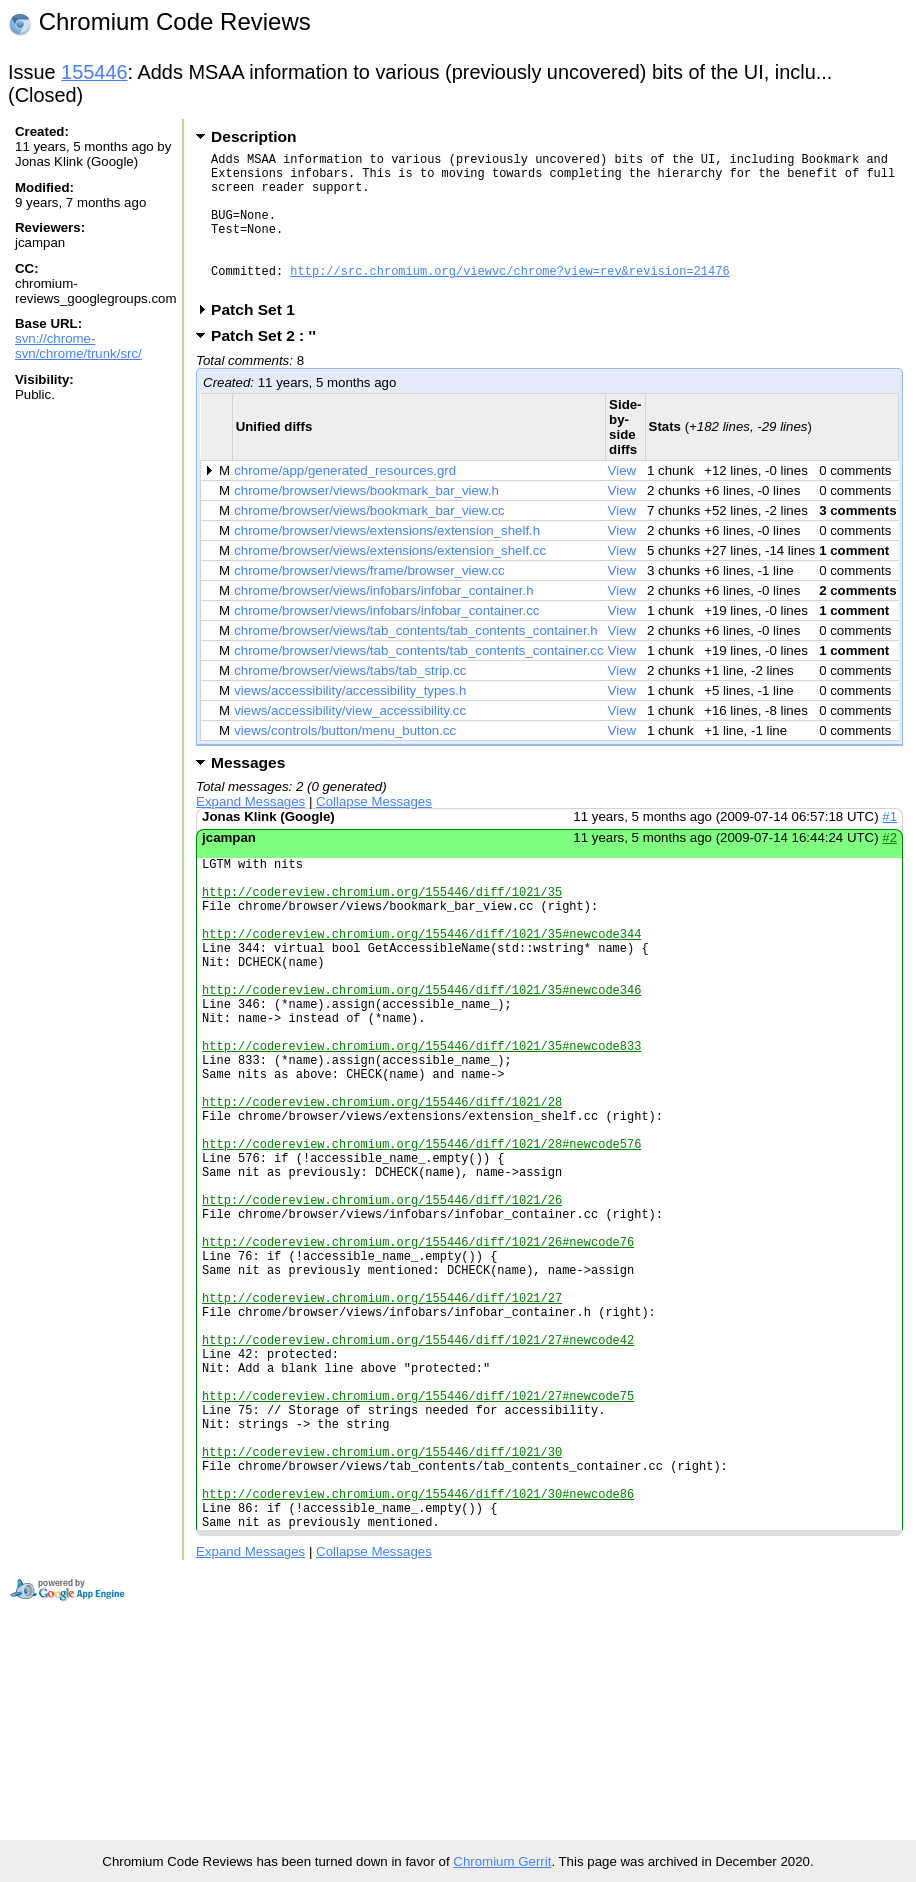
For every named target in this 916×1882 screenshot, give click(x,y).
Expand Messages (250, 831)
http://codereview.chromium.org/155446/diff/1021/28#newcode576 (421, 1236)
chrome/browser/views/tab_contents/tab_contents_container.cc (418, 680)
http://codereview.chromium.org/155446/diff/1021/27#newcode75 (418, 1542)
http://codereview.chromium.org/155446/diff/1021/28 (382, 1185)
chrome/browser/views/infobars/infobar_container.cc (386, 640)
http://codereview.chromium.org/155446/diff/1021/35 (382, 930)
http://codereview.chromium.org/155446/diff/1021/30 (382, 1610)
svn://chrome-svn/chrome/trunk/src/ (78, 346)
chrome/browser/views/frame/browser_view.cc (369, 600)
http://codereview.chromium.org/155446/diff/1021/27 (382, 1423)
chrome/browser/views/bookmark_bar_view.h (366, 520)
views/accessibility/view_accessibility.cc (350, 740)
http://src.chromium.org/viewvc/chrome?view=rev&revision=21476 (509, 297)
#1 (889, 846)
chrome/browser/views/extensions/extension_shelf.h (387, 560)
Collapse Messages (374, 831)
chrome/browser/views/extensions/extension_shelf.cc (390, 580)
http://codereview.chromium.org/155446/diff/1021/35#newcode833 (421, 1117)
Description (253, 136)
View (622, 500)
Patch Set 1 (259, 339)
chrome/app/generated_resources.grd (345, 500)
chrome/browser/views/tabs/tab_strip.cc (350, 700)
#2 (889, 867)
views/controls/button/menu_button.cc (345, 760)
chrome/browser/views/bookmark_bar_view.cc (369, 540)
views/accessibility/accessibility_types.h (350, 720)
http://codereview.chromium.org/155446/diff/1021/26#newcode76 (418, 1355)
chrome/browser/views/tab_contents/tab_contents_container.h (416, 660)
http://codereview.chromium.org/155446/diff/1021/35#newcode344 (421, 981)
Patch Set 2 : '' (270, 365)
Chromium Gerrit (502, 1861)
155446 (94, 72)
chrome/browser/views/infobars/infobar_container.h (383, 620)
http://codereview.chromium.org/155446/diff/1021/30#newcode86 (418, 1661)
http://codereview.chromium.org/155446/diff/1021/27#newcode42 (418, 1474)
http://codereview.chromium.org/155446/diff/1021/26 (382, 1304)
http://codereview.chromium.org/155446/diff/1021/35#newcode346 (421, 1049)
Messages (248, 792)
